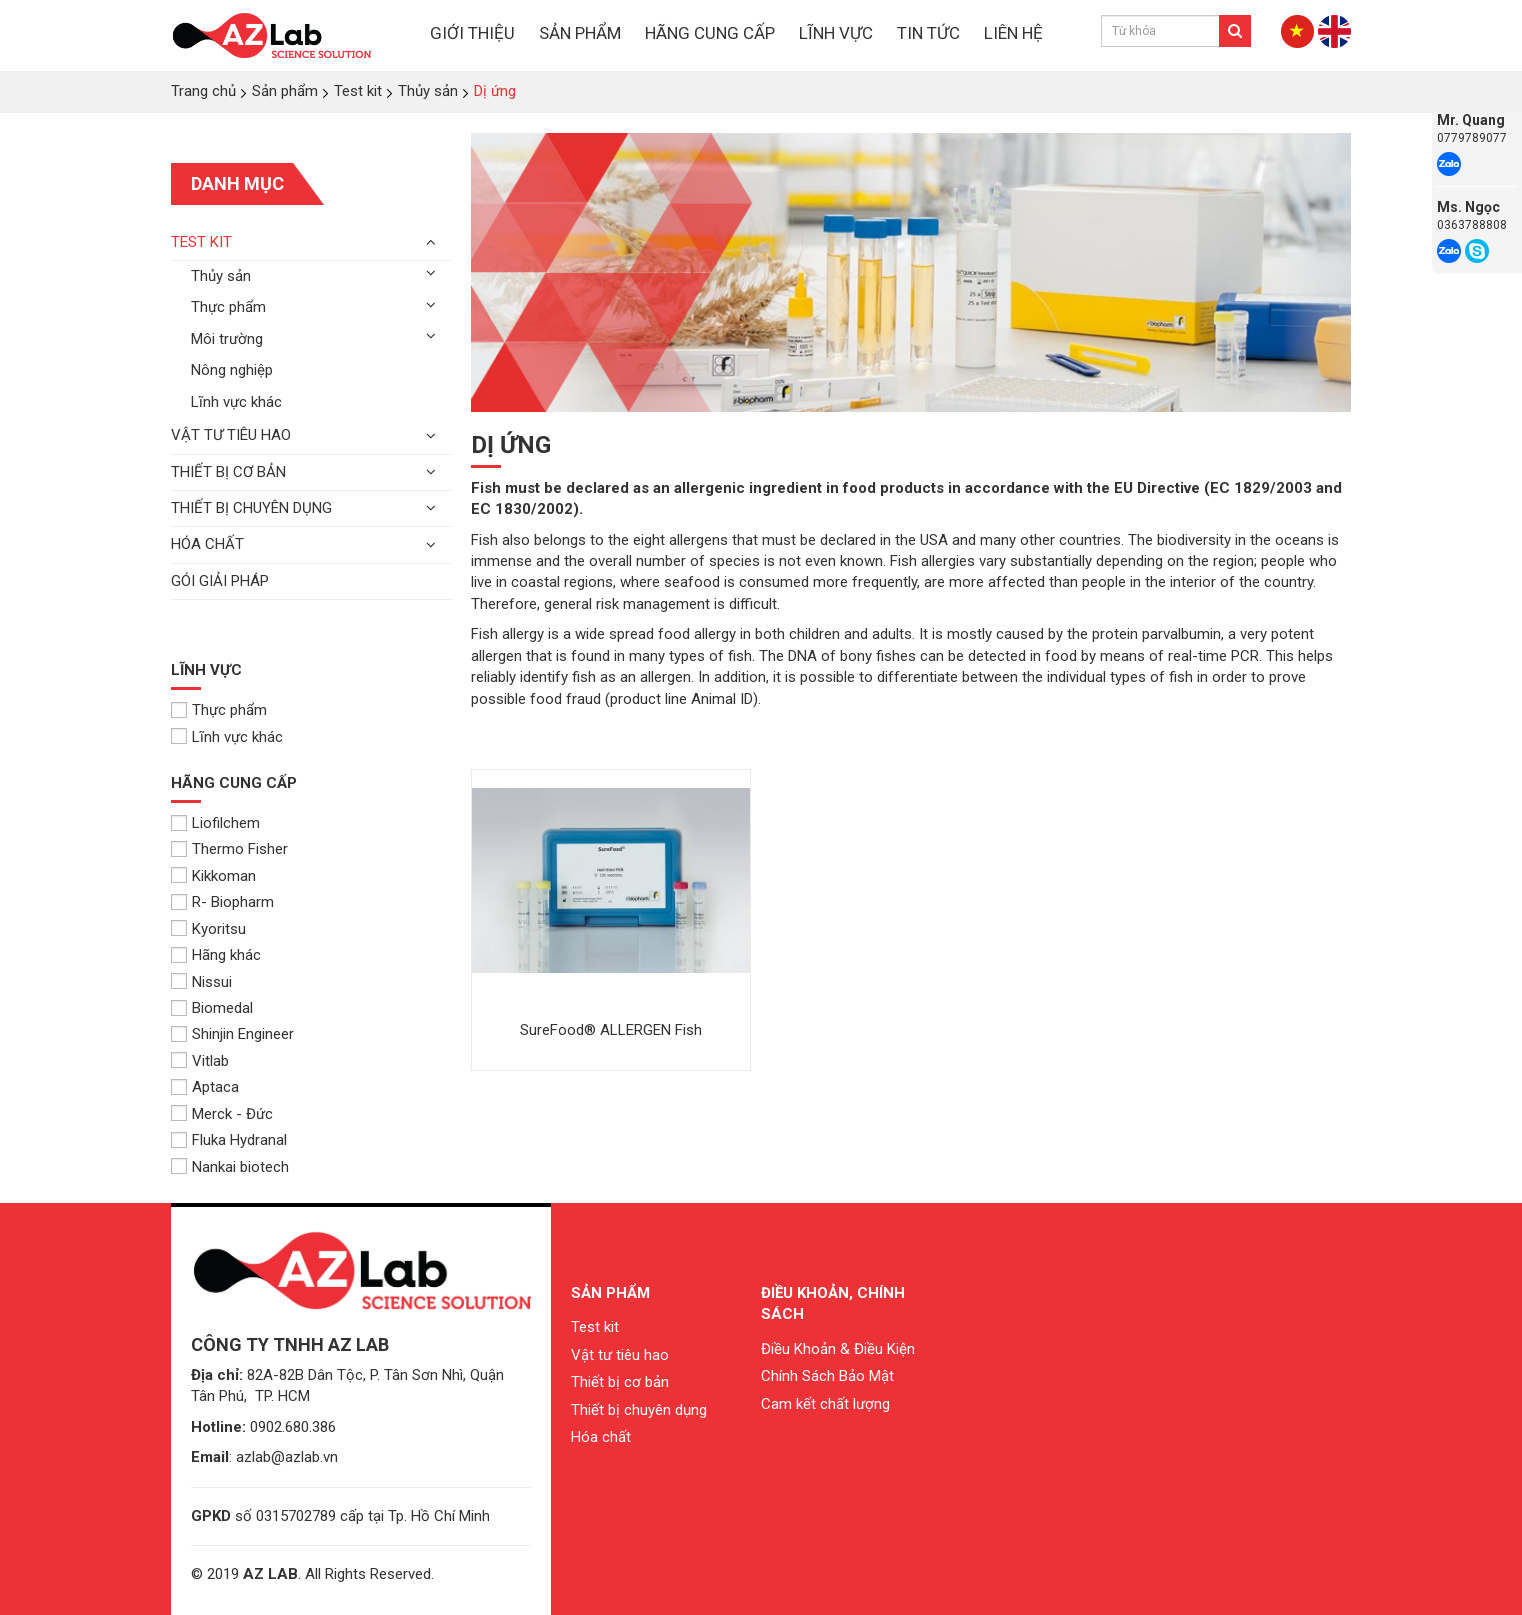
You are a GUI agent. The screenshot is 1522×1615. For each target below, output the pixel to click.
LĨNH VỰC (836, 33)
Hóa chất (207, 544)
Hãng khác (216, 955)
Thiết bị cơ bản (228, 472)
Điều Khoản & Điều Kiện (838, 1349)
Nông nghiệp (232, 370)
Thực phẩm (228, 307)
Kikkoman (213, 876)
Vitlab (200, 1061)
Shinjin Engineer (232, 1034)
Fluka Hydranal (229, 1140)
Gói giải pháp (220, 581)
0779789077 (1472, 138)
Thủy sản (221, 276)
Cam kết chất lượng (825, 1404)
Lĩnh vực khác (236, 402)
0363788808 (1472, 225)
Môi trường (227, 339)
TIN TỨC (928, 33)
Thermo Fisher (229, 849)
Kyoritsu (208, 929)
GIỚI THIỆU (472, 33)
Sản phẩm (610, 1293)
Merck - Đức (222, 1114)
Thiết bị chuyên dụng (251, 508)
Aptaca (205, 1087)
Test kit (201, 242)
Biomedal (212, 1008)
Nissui (201, 982)
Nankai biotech (230, 1167)
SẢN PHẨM (580, 33)
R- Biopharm (222, 902)
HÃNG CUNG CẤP (710, 33)
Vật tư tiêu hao (231, 435)
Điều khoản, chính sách (833, 1303)
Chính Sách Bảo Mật (827, 1376)
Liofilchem (215, 823)
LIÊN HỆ (1013, 33)
